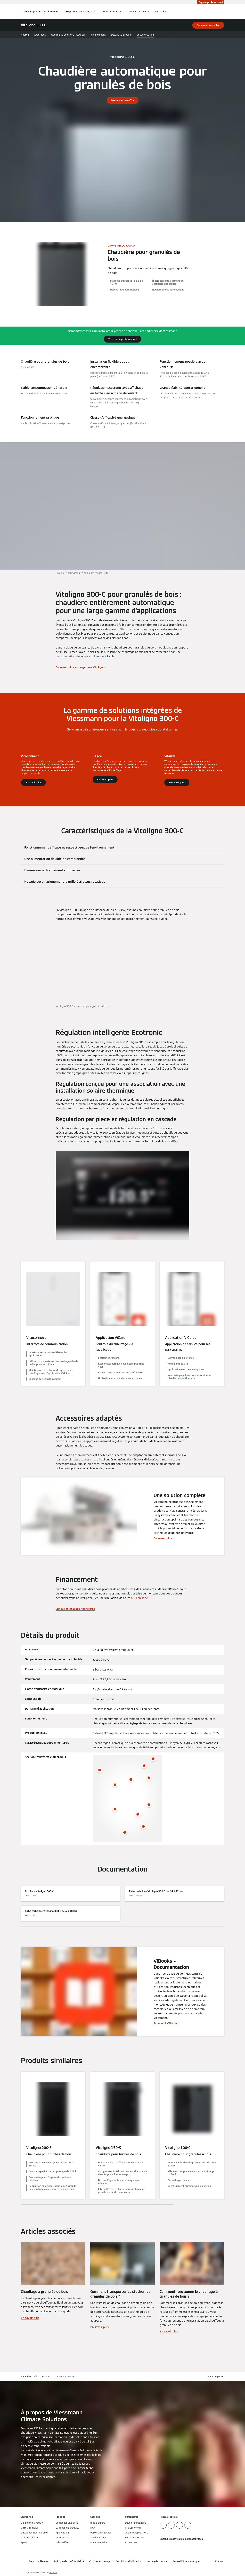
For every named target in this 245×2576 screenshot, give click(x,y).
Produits (47, 2376)
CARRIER (53, 2572)
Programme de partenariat (80, 11)
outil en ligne (139, 1598)
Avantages (40, 34)
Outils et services (111, 11)
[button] (215, 2376)
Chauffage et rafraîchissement (41, 11)
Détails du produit (121, 34)
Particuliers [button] (161, 11)
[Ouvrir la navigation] (9, 11)
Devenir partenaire (138, 11)
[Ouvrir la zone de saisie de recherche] (222, 11)
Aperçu (25, 34)
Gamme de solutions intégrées (68, 34)
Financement (98, 34)
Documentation (145, 34)
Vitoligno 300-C (66, 2376)
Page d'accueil (29, 2376)
